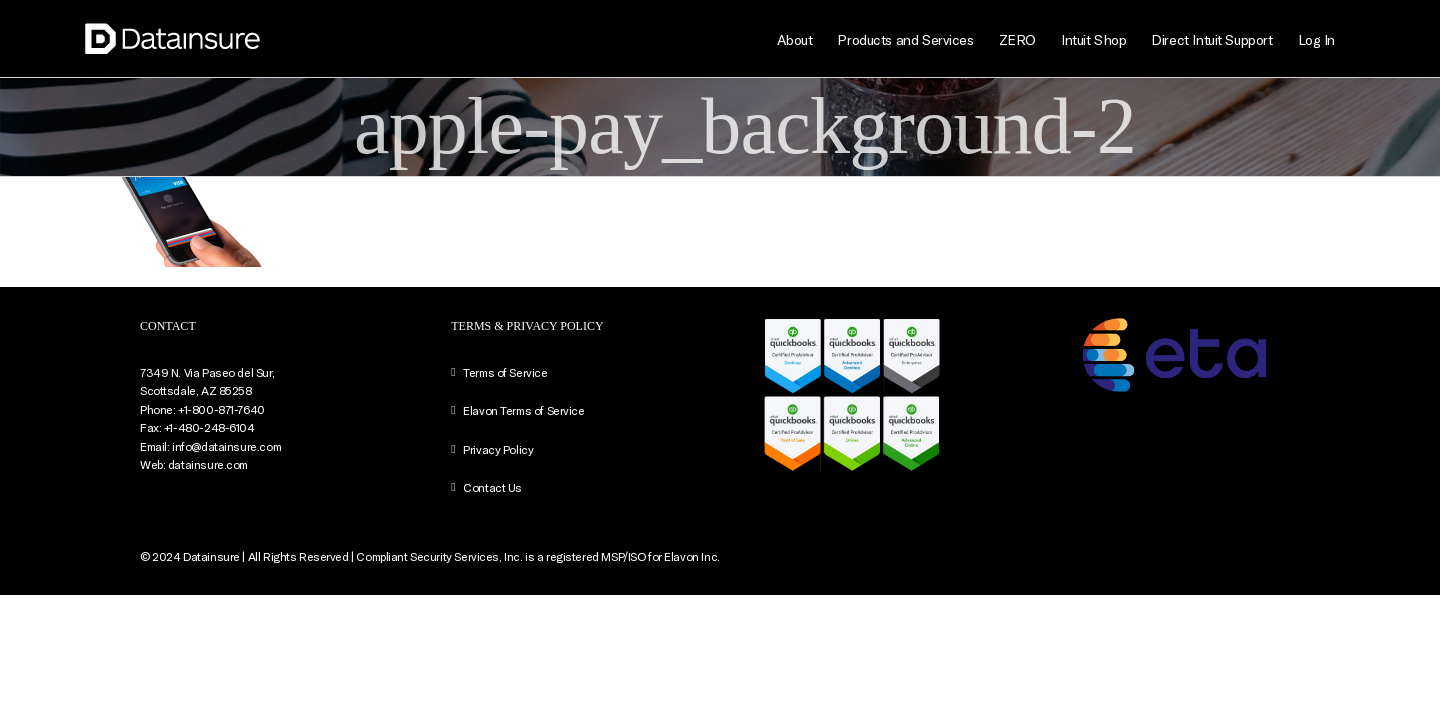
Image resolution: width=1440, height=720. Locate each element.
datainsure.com (208, 464)
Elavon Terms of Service (523, 410)
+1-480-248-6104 (209, 427)
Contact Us (492, 487)
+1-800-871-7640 (221, 409)
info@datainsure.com (226, 446)
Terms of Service (505, 372)
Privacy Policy (498, 449)
